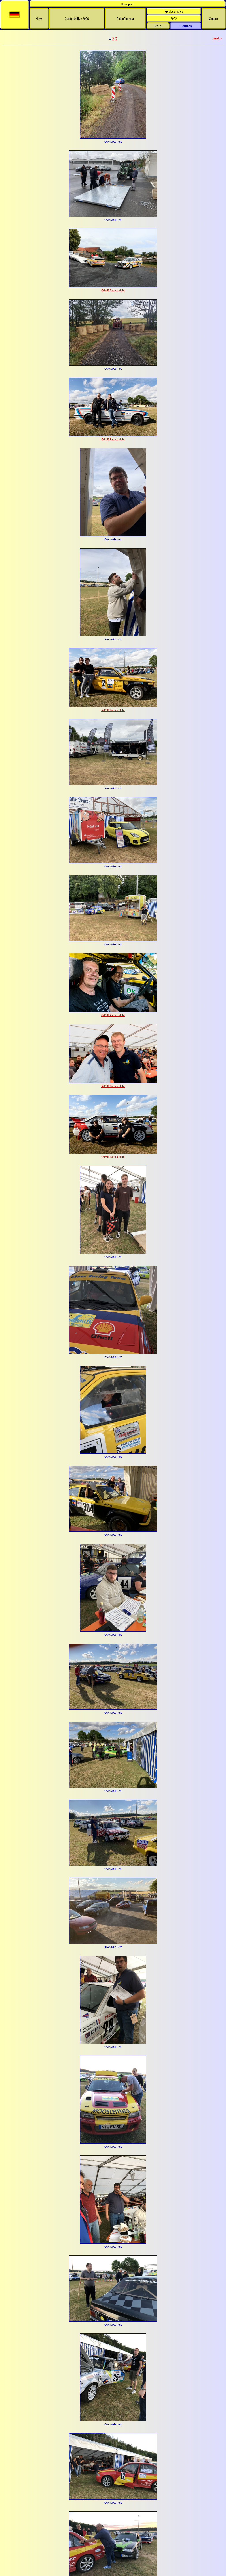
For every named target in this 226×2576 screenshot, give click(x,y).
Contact (213, 18)
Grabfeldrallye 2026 (77, 18)
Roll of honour (125, 18)
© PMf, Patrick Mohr (113, 290)
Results (158, 26)
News (39, 18)
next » (217, 38)
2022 (174, 18)
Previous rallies (174, 11)
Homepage (127, 4)
